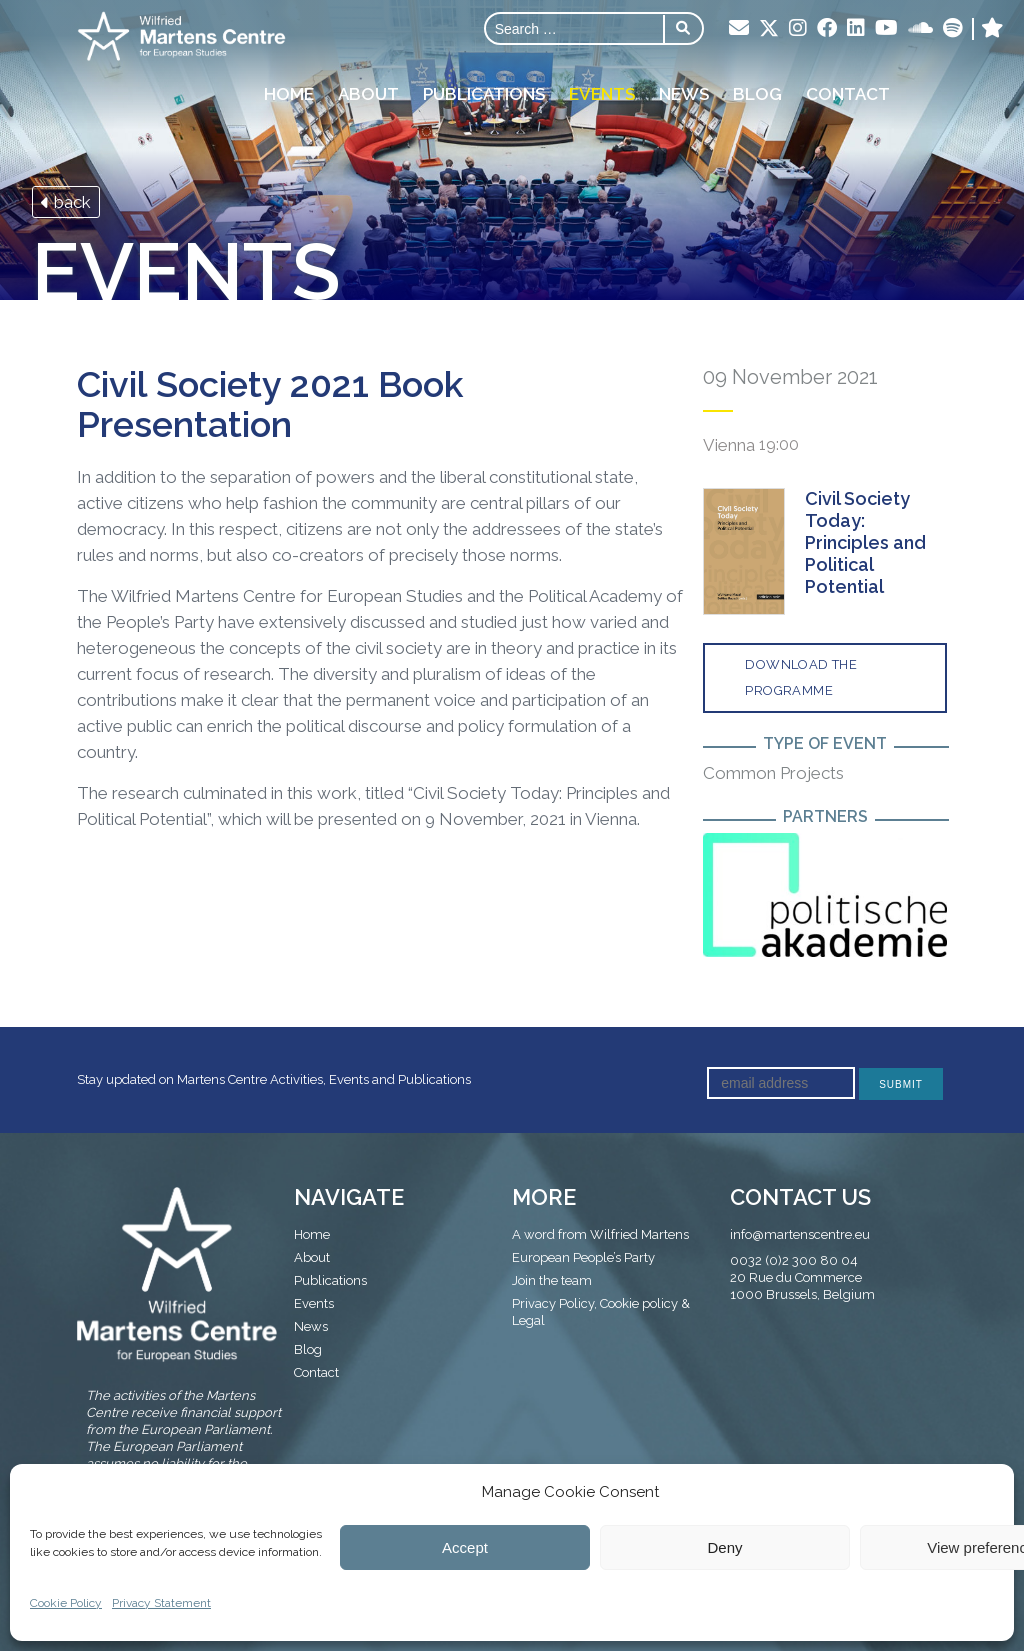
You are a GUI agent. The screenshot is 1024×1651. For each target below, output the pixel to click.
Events (602, 94)
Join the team (552, 1280)
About (368, 94)
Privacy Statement (161, 1603)
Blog (757, 94)
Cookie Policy (66, 1603)
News (684, 94)
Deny (724, 1547)
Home (289, 94)
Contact (848, 94)
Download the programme (801, 677)
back (66, 202)
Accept (465, 1547)
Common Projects (773, 773)
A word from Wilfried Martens (600, 1234)
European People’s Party (583, 1257)
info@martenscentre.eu (800, 1234)
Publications (484, 94)
